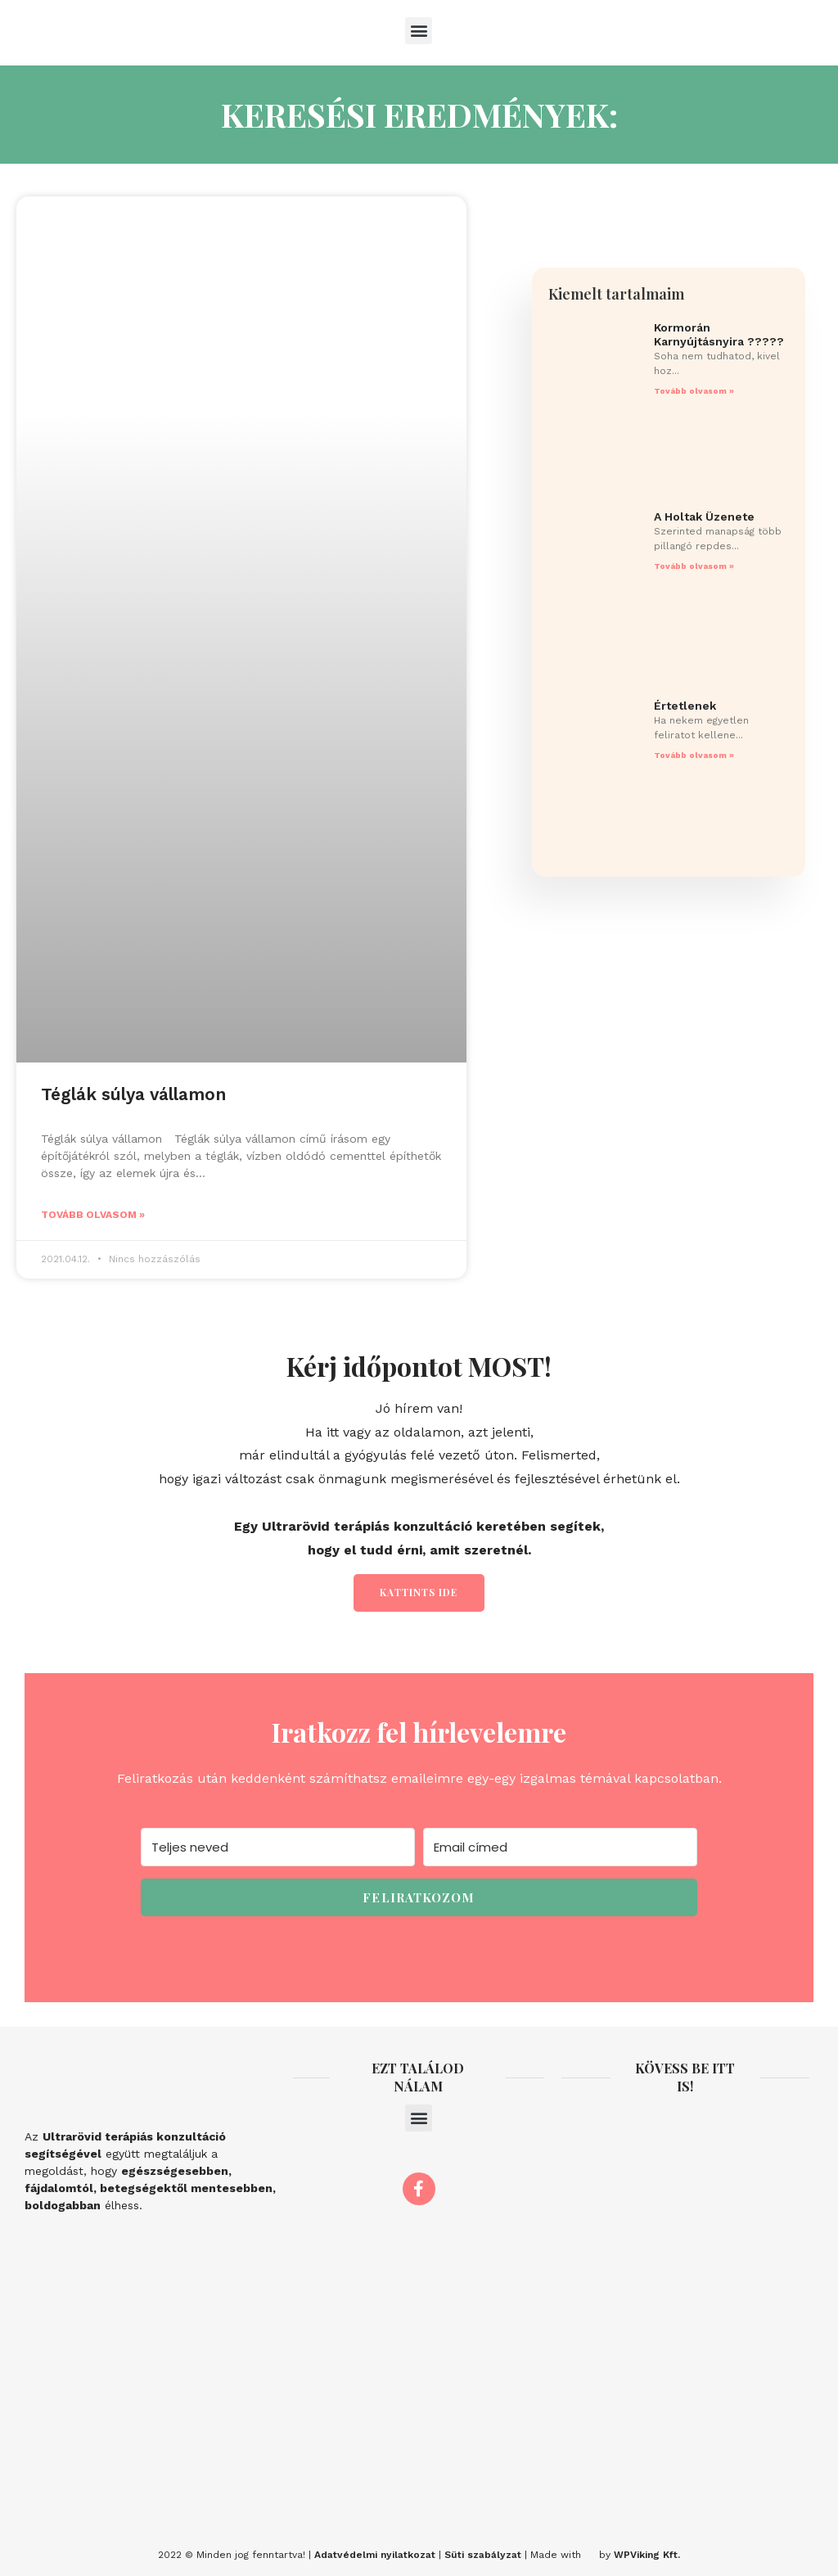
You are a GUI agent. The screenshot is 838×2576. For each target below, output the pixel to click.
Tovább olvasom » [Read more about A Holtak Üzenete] (694, 566)
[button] (418, 30)
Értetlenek (685, 705)
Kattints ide (418, 1592)
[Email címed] (560, 1847)
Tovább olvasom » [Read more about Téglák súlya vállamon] (93, 1214)
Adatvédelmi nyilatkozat (374, 2554)
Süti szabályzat (482, 2554)
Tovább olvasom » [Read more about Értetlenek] (694, 755)
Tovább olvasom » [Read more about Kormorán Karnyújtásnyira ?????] (694, 390)
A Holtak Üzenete (704, 516)
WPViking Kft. (647, 2554)
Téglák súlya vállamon (133, 1094)
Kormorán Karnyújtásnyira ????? (719, 334)
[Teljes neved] (278, 1847)
